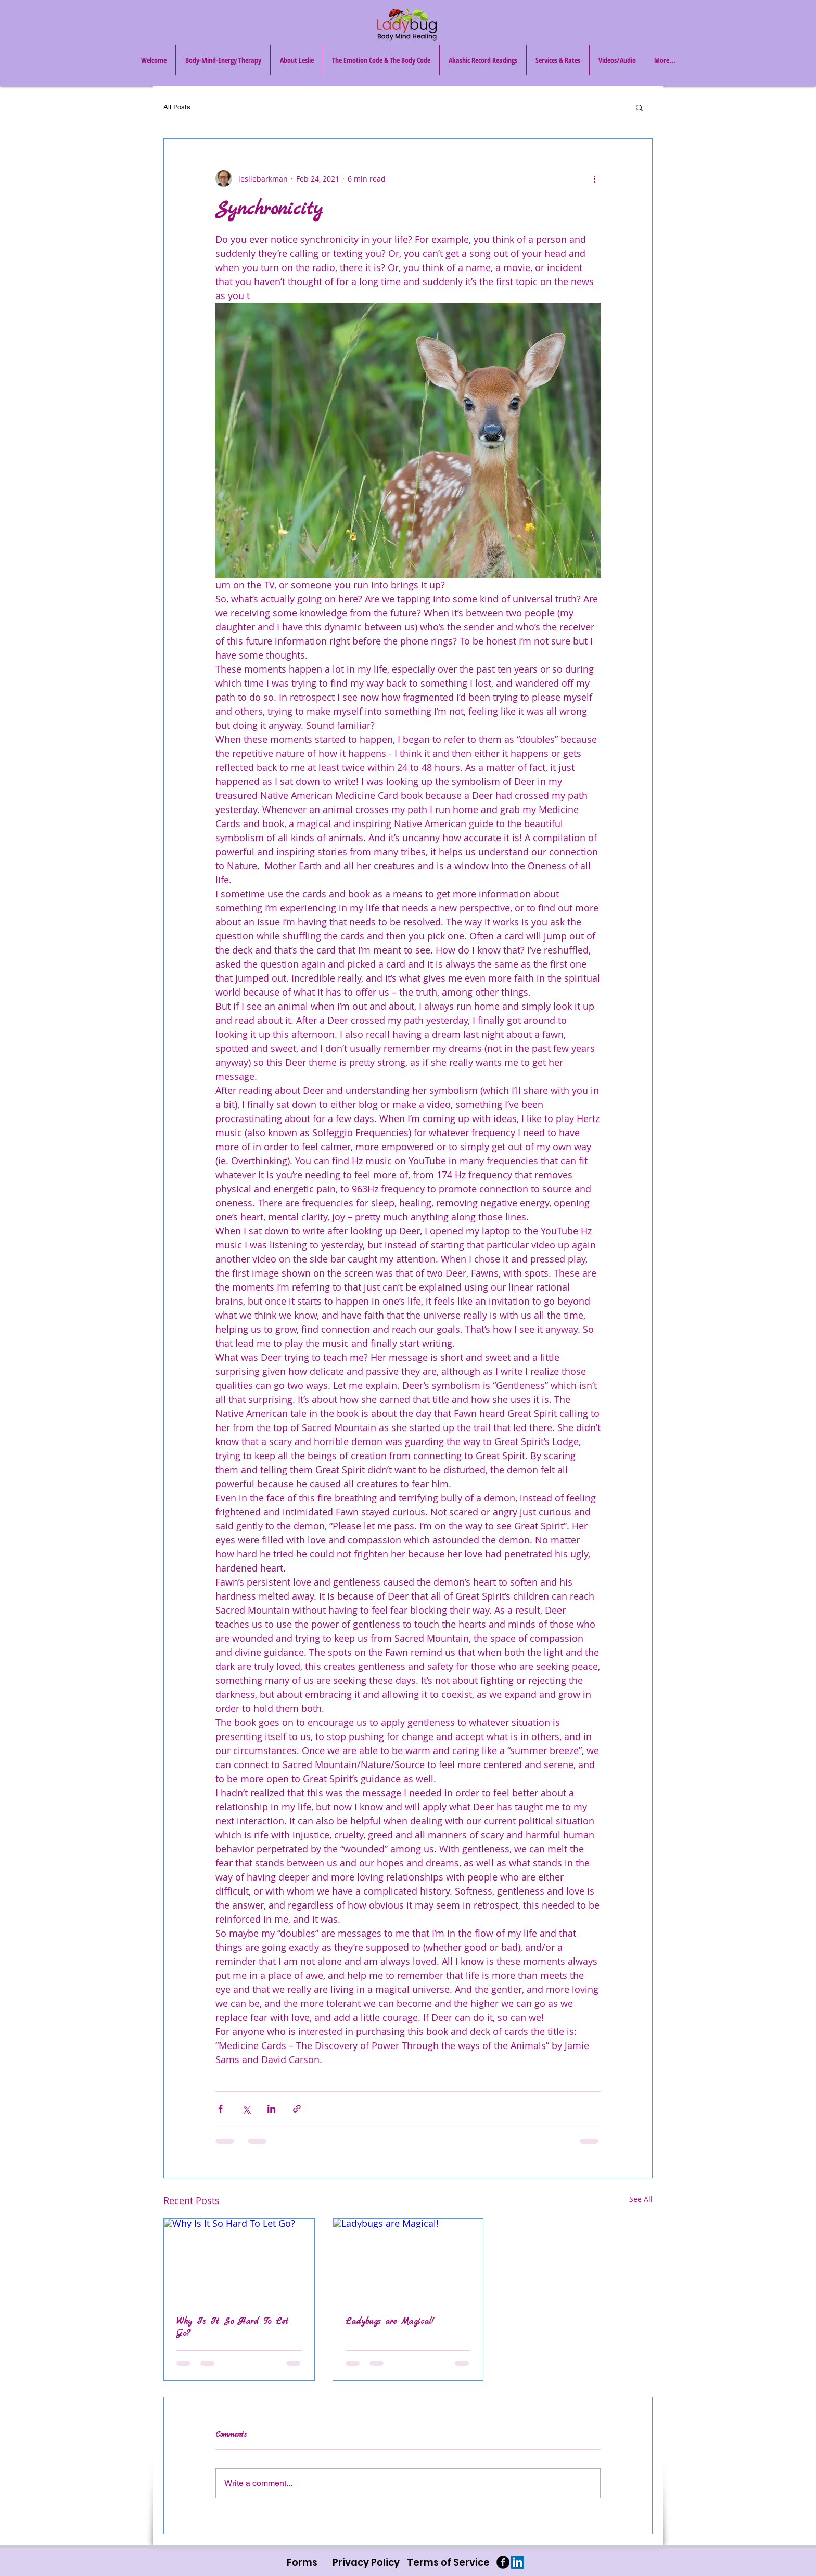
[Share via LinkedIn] (271, 2109)
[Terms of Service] (448, 2562)
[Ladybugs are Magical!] (408, 2261)
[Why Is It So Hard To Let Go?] (239, 2261)
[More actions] (594, 178)
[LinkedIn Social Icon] (517, 2562)
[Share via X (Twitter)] (246, 2109)
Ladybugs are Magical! (390, 2321)
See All (641, 2199)
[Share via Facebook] (220, 2109)
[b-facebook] (502, 2562)
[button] (639, 107)
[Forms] (302, 2562)
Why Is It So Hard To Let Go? (232, 2327)
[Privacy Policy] (366, 2562)
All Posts (176, 107)
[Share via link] (297, 2109)
